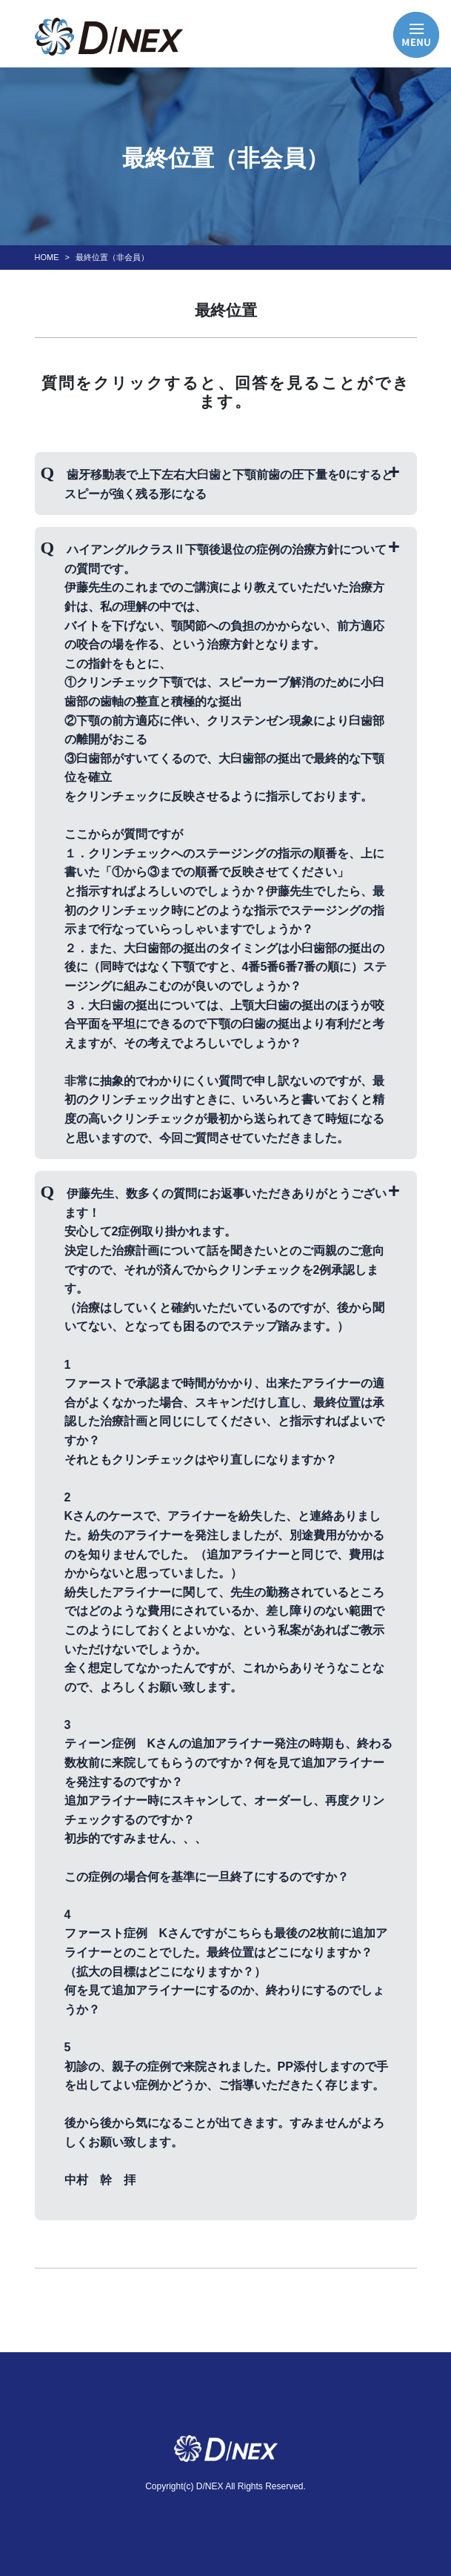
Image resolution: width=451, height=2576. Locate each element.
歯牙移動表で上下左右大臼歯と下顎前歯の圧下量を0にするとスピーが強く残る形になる (227, 484)
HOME (47, 257)
